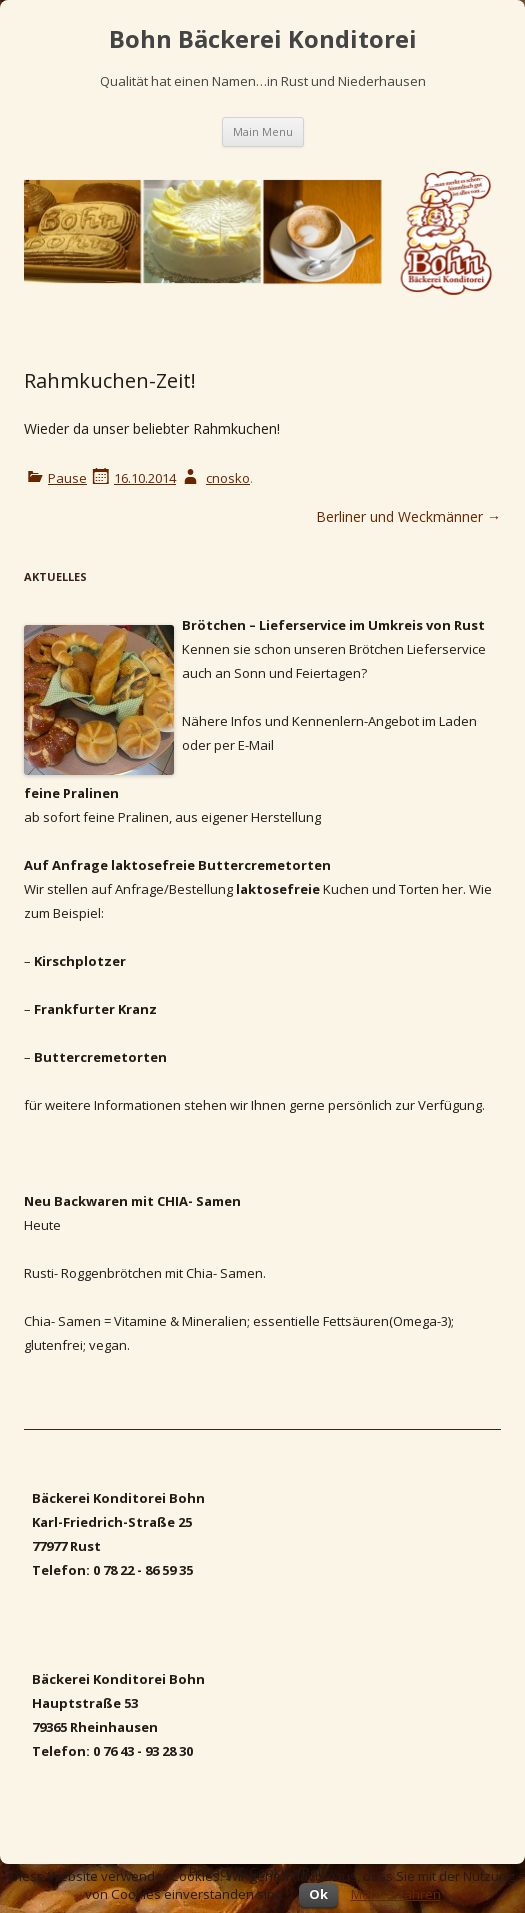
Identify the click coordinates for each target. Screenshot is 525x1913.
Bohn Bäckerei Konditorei (263, 39)
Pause (67, 478)
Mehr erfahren (396, 1894)
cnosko (228, 478)
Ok (318, 1894)
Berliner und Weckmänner (408, 516)
